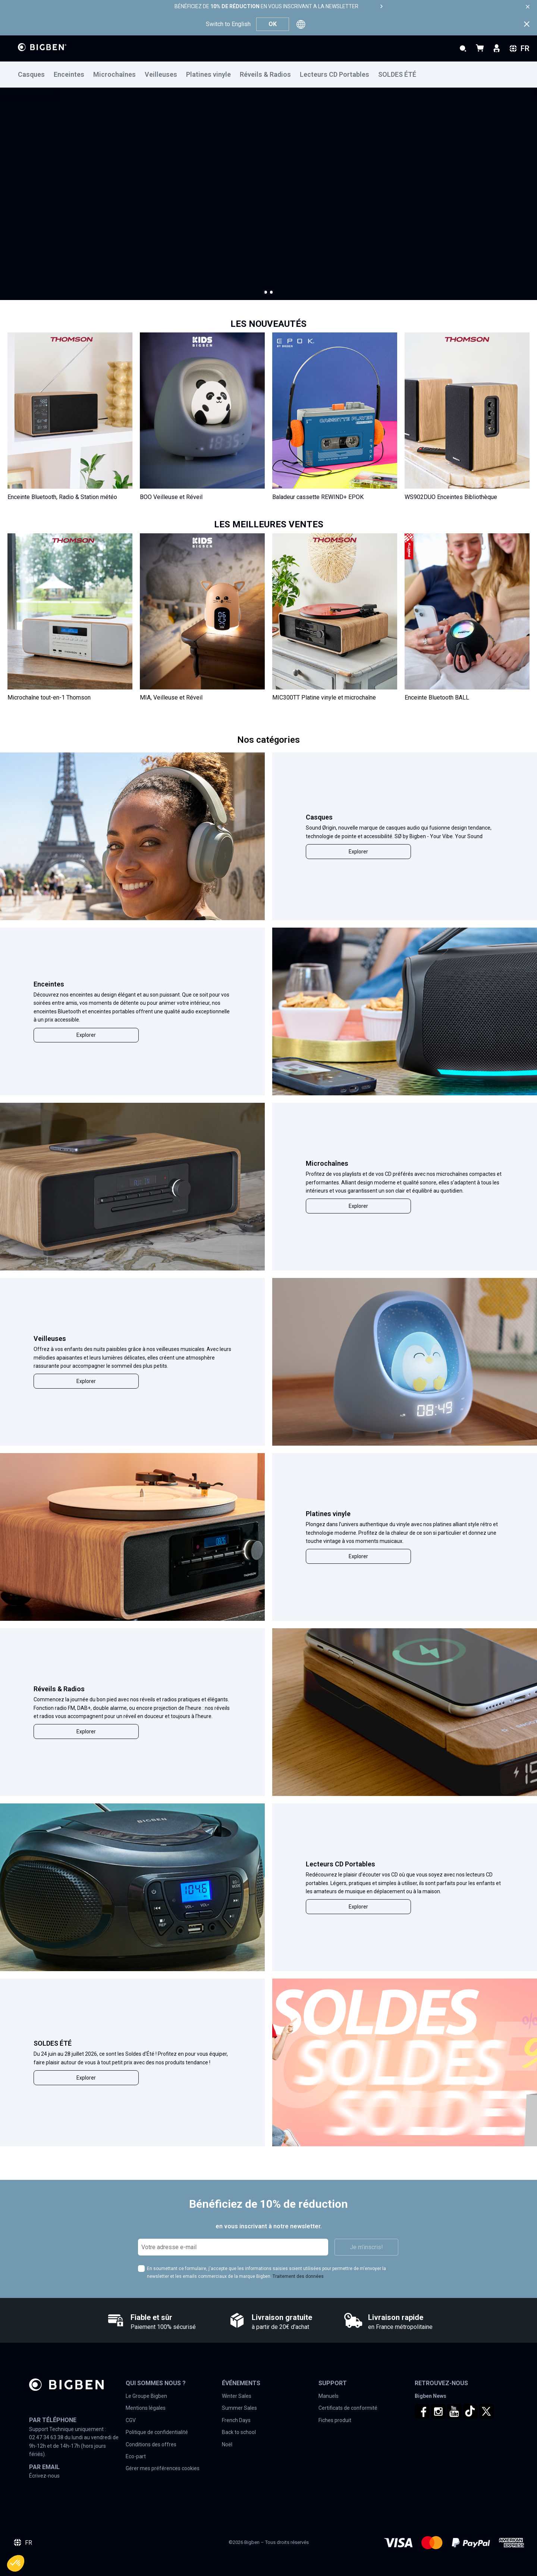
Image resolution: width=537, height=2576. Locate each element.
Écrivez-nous (44, 2476)
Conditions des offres (151, 2444)
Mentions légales (146, 2408)
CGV (131, 2420)
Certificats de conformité (347, 2408)
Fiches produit (334, 2420)
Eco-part (136, 2456)
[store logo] (42, 47)
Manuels (328, 2396)
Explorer (358, 852)
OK (272, 24)
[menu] (268, 74)
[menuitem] (36, 74)
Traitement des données (298, 2276)
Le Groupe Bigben (146, 2396)
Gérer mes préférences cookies (163, 2468)
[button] (265, 292)
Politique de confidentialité (157, 2432)
